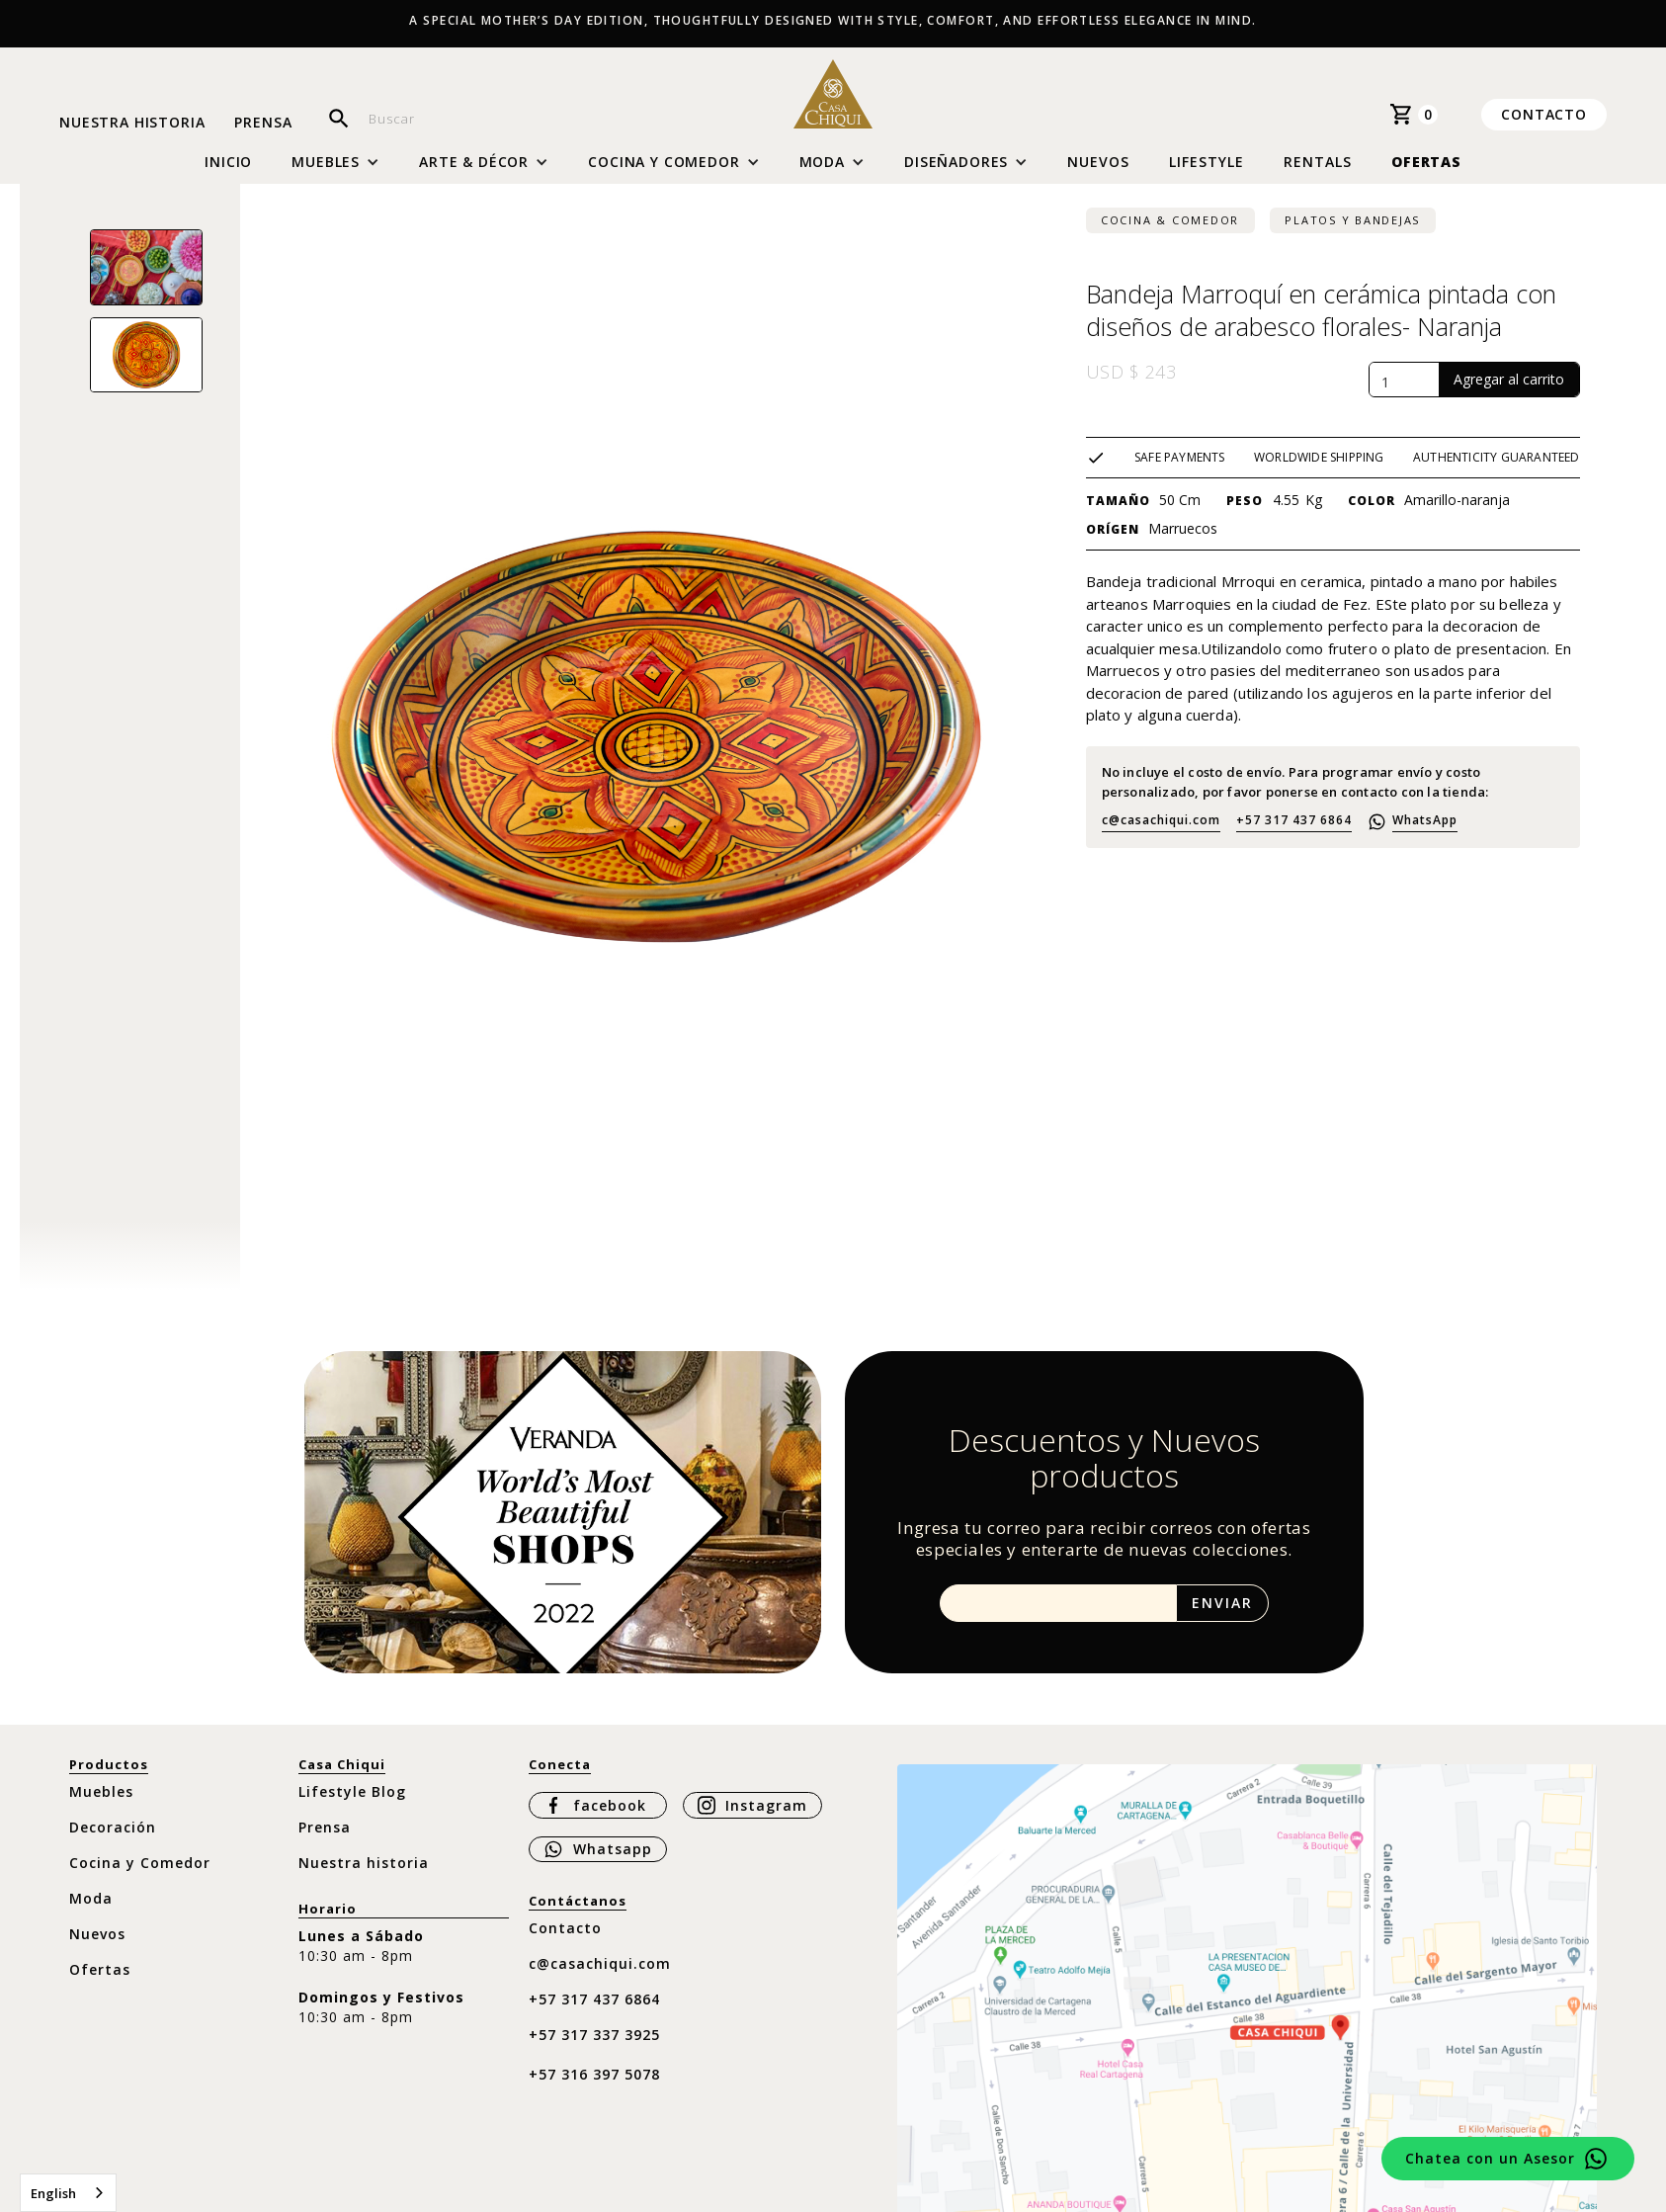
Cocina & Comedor (1170, 220)
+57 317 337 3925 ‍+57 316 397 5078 (594, 2054)
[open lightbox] (146, 266)
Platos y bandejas (1352, 220)
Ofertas (1426, 161)
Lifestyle (1206, 161)
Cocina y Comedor (139, 1862)
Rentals (1318, 161)
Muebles (101, 1791)
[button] (335, 162)
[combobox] (68, 2192)
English (53, 2193)
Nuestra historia (132, 123)
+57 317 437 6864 (1294, 819)
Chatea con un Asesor (1490, 2158)
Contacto (1544, 114)
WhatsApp (1425, 819)
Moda (91, 1898)
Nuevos (1098, 161)
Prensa (263, 123)
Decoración (112, 1827)
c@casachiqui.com (1161, 819)
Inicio (228, 162)
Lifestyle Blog (352, 1791)
